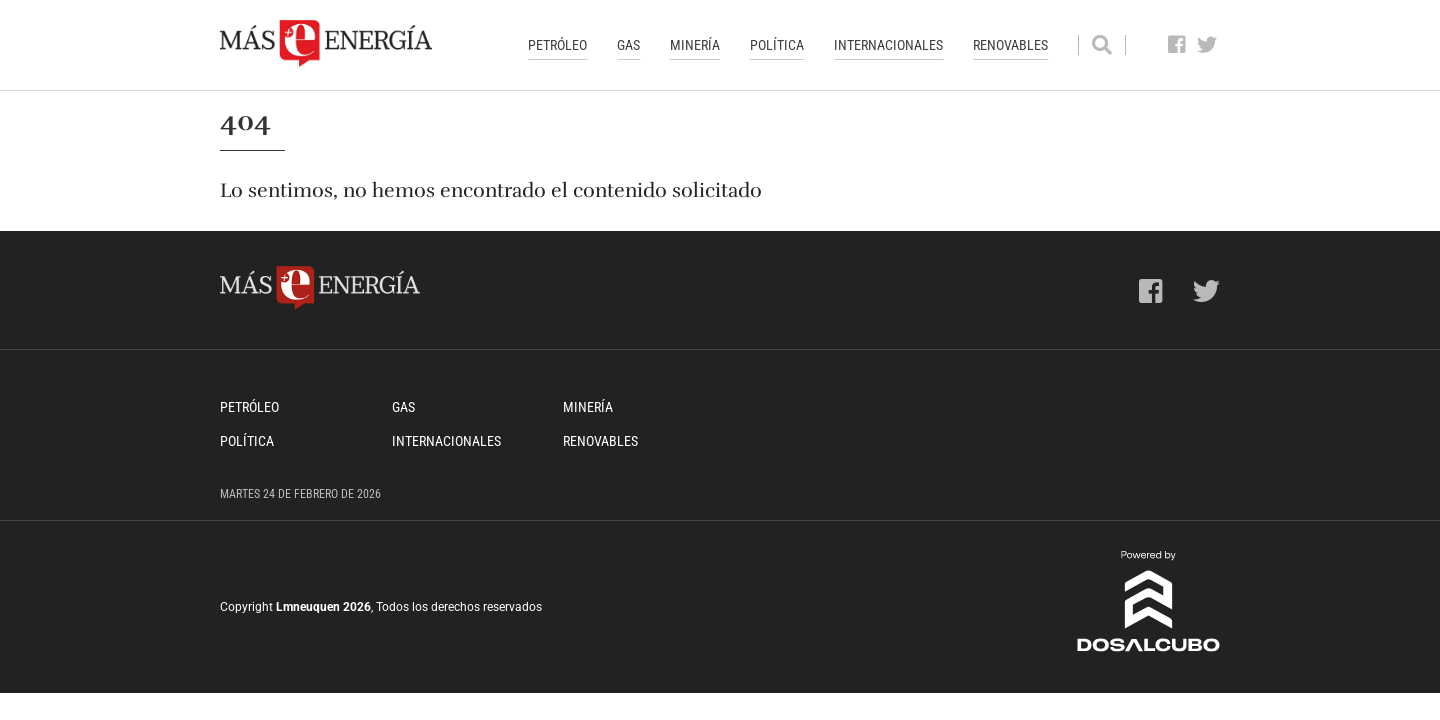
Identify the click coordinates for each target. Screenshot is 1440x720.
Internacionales (888, 45)
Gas (628, 45)
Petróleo (557, 45)
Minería (695, 45)
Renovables (1010, 45)
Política (777, 45)
